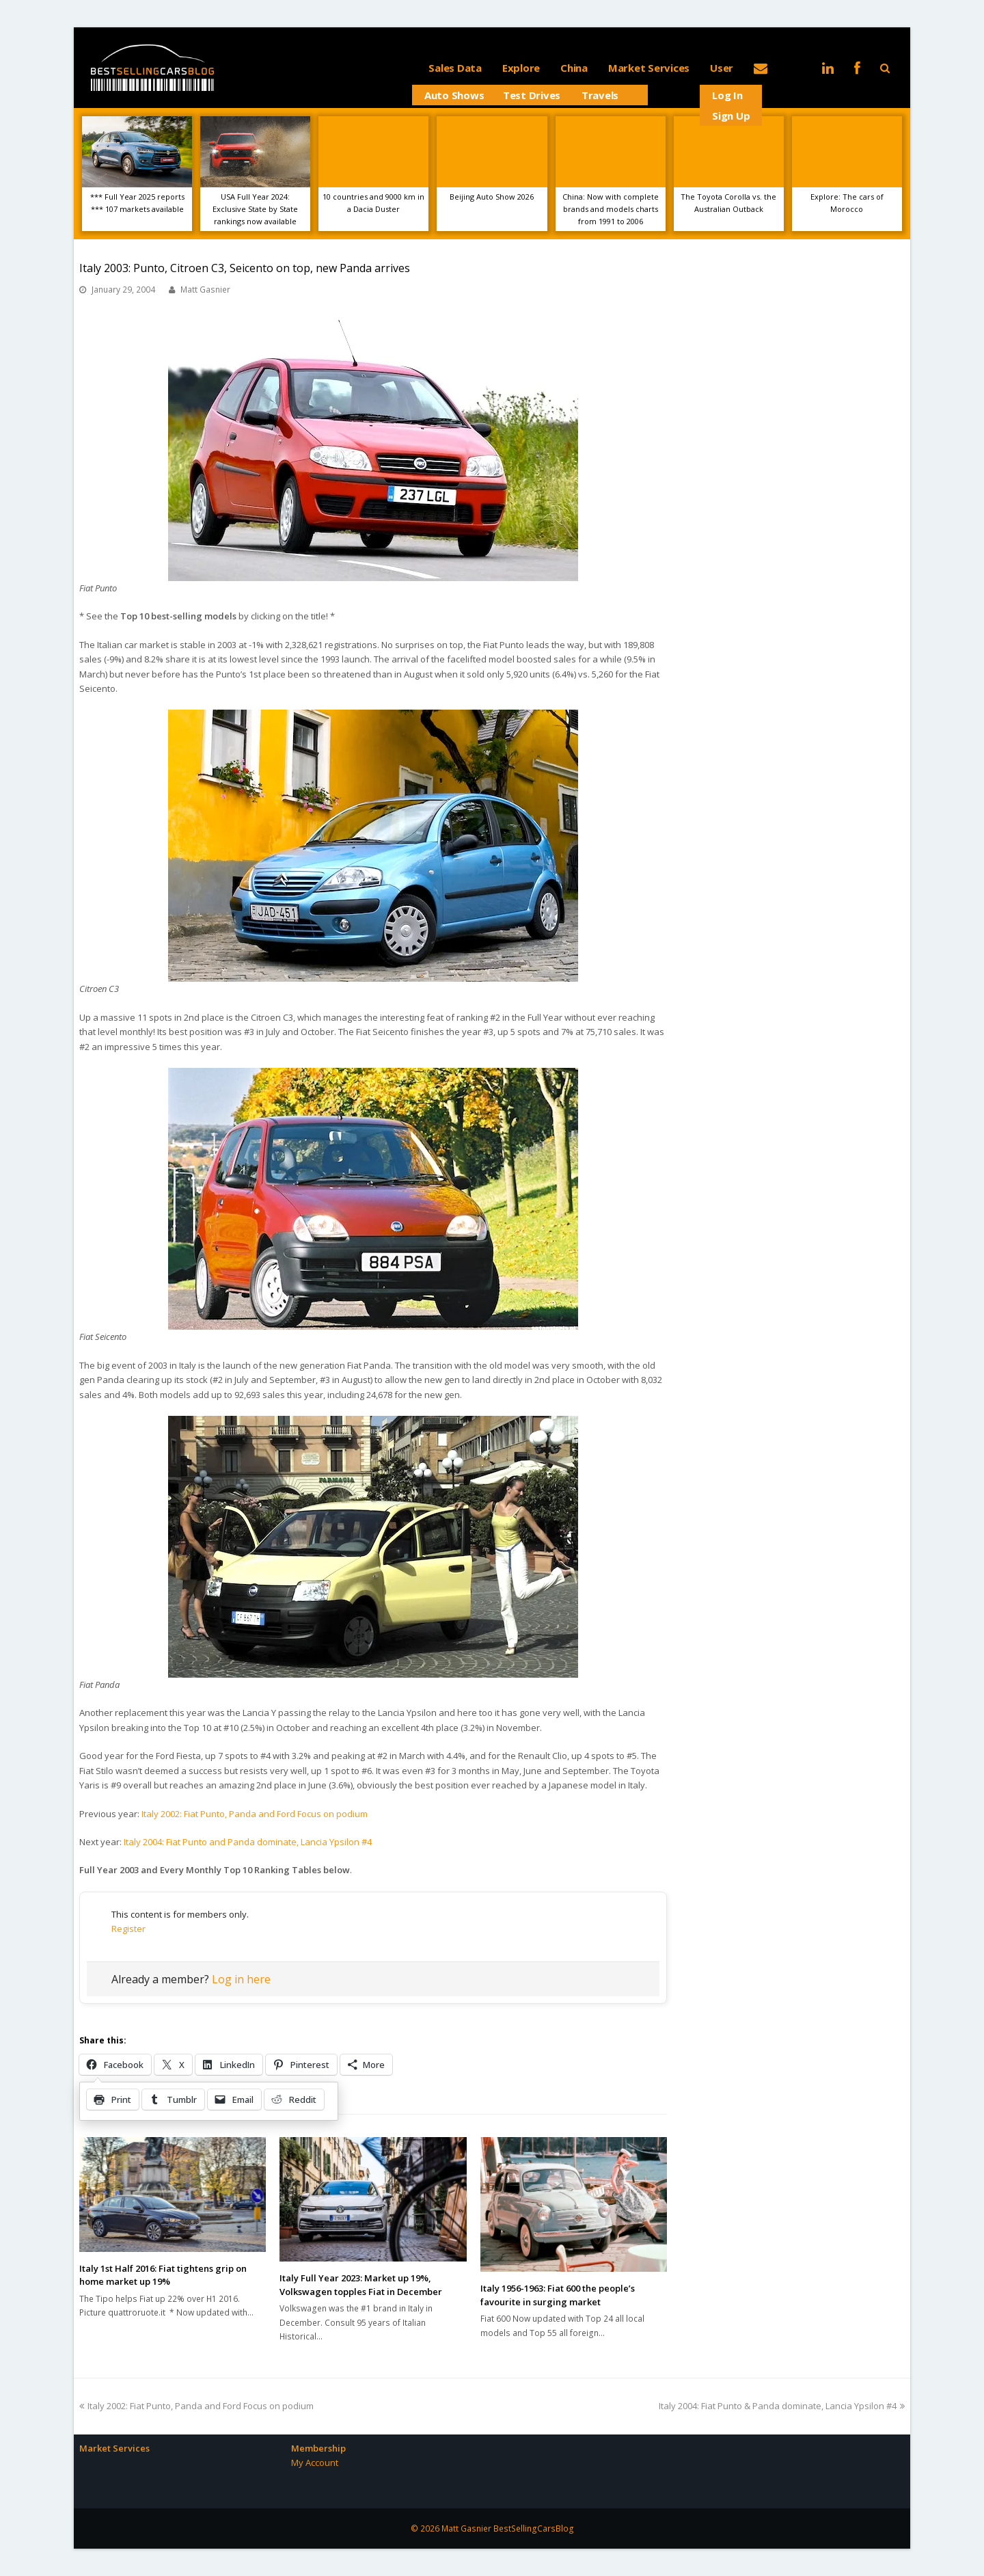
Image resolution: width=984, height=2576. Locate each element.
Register (128, 1928)
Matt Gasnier (205, 289)
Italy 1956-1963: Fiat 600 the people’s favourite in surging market (557, 2295)
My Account (314, 2462)
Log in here (241, 1979)
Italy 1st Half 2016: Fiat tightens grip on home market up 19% (163, 2275)
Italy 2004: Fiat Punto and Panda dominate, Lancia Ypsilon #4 (248, 1842)
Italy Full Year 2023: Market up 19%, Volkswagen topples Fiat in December (360, 2285)
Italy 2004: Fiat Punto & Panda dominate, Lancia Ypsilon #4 (782, 2406)
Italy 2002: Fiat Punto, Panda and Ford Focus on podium (254, 1814)
